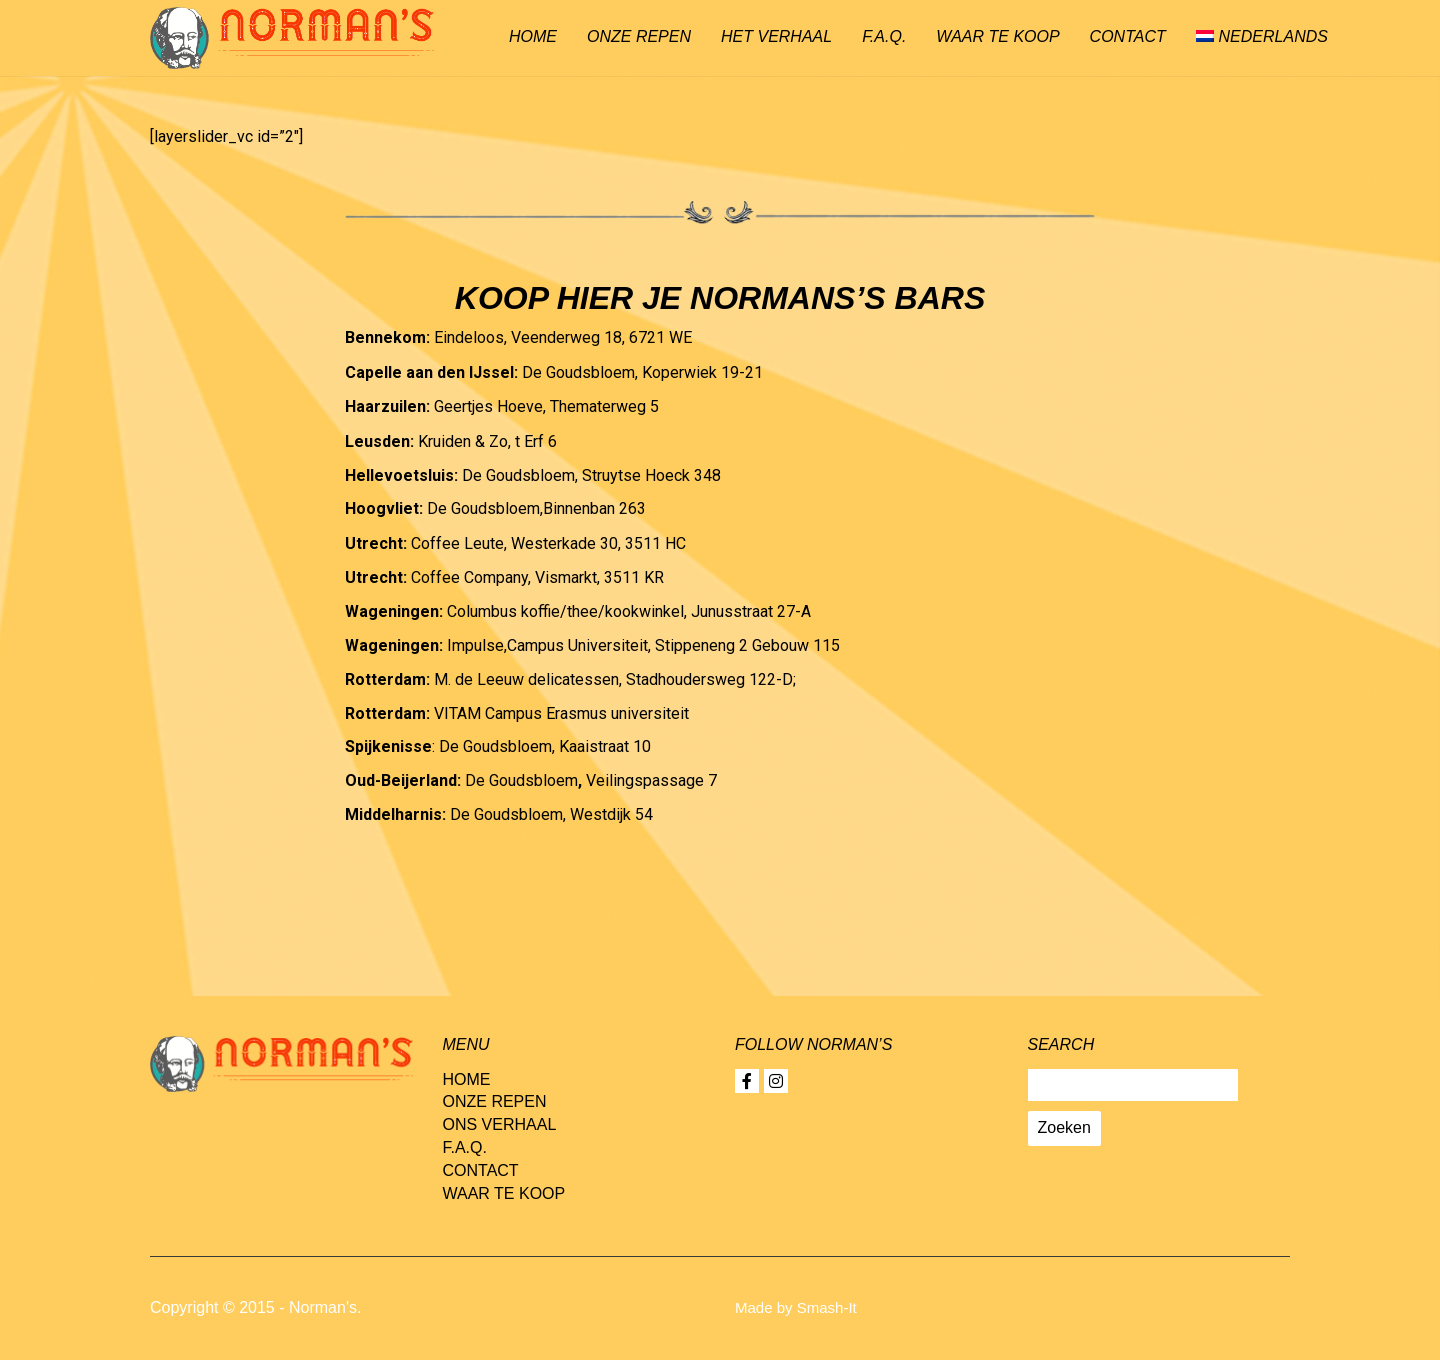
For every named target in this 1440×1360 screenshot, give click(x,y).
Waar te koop (997, 36)
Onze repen (639, 36)
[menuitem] (1262, 38)
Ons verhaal (500, 1124)
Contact (1128, 36)
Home (533, 36)
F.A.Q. (884, 36)
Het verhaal (776, 36)
